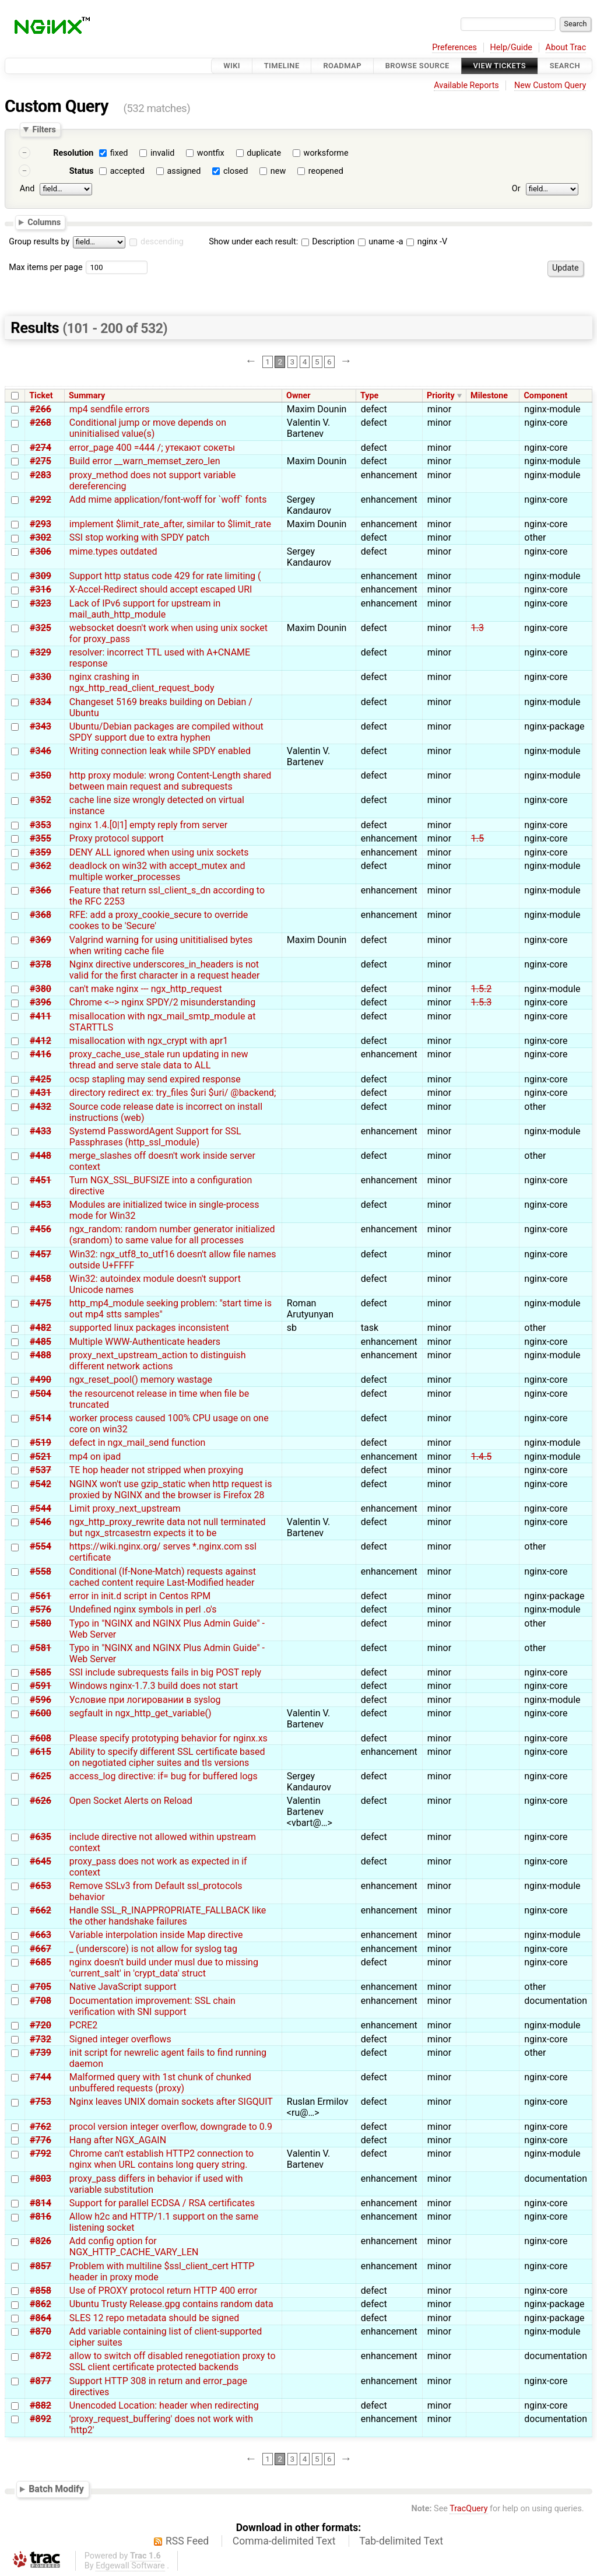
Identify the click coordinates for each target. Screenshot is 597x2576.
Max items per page (45, 267)
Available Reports (466, 85)
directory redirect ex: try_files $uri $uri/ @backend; (172, 1092)
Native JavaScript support (123, 1986)
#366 (40, 890)
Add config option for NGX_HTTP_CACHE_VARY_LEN (134, 2246)
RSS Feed (187, 2541)
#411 (40, 1016)
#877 (40, 2380)
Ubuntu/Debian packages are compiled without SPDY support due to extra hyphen (166, 732)
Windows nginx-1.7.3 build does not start (153, 1685)
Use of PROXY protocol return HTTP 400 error (163, 2290)
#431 (40, 1092)
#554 (40, 1546)
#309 (40, 575)
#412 (40, 1040)
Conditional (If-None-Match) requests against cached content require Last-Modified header (162, 1577)
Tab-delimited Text (401, 2541)
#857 (40, 2266)
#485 (40, 1341)
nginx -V (426, 242)
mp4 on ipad (95, 1456)
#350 (40, 775)
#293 (40, 524)
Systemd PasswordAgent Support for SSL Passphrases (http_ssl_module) (155, 1137)
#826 (40, 2240)
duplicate (264, 153)
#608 (40, 1738)
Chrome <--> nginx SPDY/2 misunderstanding (162, 1002)
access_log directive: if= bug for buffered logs (163, 1776)
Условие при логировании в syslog (145, 1699)
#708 (40, 2000)
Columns (44, 221)
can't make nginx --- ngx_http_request (145, 988)
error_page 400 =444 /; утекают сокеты (152, 447)
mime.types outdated (113, 551)
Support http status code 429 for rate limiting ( (165, 575)
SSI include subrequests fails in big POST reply (165, 1672)
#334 (40, 701)
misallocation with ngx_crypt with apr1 (149, 1040)
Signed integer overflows (120, 2039)
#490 (40, 1379)
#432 (40, 1106)
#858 (40, 2290)
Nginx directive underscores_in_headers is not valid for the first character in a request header (164, 970)
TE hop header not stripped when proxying (156, 1469)
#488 (40, 1355)
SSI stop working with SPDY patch (139, 537)
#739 (40, 2052)
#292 (40, 499)
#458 (40, 1278)
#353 (40, 824)
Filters (43, 129)
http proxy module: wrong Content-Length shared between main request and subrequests (170, 781)
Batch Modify (56, 2488)
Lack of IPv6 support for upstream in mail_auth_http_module (144, 609)
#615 (40, 1751)
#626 (40, 1800)
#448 (40, 1155)
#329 (40, 652)
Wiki (231, 65)
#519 (40, 1442)
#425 (40, 1079)
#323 (40, 603)
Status (81, 171)
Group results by (39, 242)
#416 (40, 1054)
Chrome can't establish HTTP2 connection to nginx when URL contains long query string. (161, 2159)
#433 (40, 1131)
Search (565, 65)
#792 (40, 2153)
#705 (40, 1986)
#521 (40, 1456)
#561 (40, 1595)
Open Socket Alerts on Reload (130, 1800)
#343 (40, 726)
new (278, 171)
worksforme (326, 153)
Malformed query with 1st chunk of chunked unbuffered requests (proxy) (160, 2083)
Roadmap (342, 65)
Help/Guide (511, 47)
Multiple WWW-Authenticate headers (144, 1341)
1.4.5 (481, 1456)
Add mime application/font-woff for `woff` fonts (168, 499)
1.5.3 (481, 1002)
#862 (40, 2303)
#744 (40, 2077)
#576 (40, 1609)
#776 (40, 2140)
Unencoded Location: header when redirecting (164, 2405)
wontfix (210, 153)
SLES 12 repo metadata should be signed (154, 2317)
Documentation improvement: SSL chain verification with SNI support (152, 2006)
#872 (40, 2355)
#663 (40, 1934)
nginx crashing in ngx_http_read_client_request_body (142, 682)
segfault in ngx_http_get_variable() (140, 1713)
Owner (298, 396)
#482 (40, 1327)
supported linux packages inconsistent (149, 1327)
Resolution (73, 153)
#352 (40, 799)
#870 (40, 2331)
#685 (40, 1962)
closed (235, 171)
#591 (40, 1685)
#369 (40, 939)
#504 (40, 1393)
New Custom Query (550, 85)
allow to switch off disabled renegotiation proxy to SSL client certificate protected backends (172, 2361)
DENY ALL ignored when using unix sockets (159, 852)
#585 (40, 1672)
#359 (40, 852)
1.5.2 (481, 988)
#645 (40, 1861)
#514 (40, 1418)
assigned (184, 171)
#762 (40, 2126)
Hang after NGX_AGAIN (117, 2140)
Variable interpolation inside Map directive (156, 1934)
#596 (40, 1699)
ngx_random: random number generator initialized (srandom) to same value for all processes (172, 1235)
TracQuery (468, 2509)
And (27, 189)
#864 (40, 2317)
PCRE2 (83, 2025)
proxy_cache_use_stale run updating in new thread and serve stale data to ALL (158, 1060)
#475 (40, 1303)
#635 (40, 1836)
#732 (40, 2039)
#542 (40, 1483)
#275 (40, 461)
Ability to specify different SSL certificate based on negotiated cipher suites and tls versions (167, 1757)
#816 (40, 2216)
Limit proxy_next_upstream (125, 1508)
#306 (40, 551)
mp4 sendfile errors (109, 409)
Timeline (282, 65)
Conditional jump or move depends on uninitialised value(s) (147, 428)
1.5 (477, 838)
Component (545, 396)
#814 (40, 2203)
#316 (40, 589)
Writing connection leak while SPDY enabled (160, 750)
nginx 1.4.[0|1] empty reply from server (148, 824)
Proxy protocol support (116, 838)
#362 (40, 865)
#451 (40, 1180)
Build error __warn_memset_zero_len (144, 461)
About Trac (566, 47)
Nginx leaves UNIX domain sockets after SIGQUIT (171, 2101)
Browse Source (417, 65)
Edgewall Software (130, 2566)
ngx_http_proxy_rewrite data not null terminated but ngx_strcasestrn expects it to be (167, 1527)
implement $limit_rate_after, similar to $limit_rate (170, 524)
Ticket (40, 396)
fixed (119, 153)
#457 (40, 1254)
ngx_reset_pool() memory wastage (140, 1379)
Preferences (454, 47)
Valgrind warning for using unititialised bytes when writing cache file (161, 945)
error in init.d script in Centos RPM (139, 1595)
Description (327, 242)
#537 (40, 1469)
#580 (40, 1623)
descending (162, 242)
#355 (40, 838)
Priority (441, 396)
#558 (40, 1571)
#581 (40, 1647)
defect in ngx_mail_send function (137, 1442)
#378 (40, 964)
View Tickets (499, 65)
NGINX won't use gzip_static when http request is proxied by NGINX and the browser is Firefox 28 (170, 1489)
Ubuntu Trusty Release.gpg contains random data (171, 2303)
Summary (87, 396)
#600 (40, 1713)
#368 (40, 914)
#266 (40, 409)
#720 (40, 2025)
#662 (40, 1910)
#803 (40, 2178)
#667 (40, 1948)
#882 (40, 2405)
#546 (40, 1521)
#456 (40, 1229)
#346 (40, 750)
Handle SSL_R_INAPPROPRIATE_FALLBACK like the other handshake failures (167, 1916)
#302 (40, 537)
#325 (40, 627)
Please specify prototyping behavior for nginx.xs (168, 1738)
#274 (40, 447)
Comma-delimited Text (284, 2541)
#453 (40, 1204)
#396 (40, 1002)
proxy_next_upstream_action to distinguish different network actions (157, 1361)
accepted (127, 171)
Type (369, 396)
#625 (40, 1776)
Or (516, 189)
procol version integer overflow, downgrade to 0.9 (170, 2126)
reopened (325, 171)
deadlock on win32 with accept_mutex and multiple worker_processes (157, 871)
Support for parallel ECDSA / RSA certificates (162, 2203)
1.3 (477, 627)
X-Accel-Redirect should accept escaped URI (160, 589)
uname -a (380, 242)
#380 (40, 988)
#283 (40, 475)
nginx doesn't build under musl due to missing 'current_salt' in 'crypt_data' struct (163, 1968)
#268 (40, 422)
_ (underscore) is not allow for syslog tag (153, 1948)
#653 (40, 1885)
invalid (162, 153)
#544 (40, 1508)
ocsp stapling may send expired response (155, 1079)
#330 (40, 676)
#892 (40, 2418)
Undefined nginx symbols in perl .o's (143, 1609)
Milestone (489, 396)
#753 (40, 2101)
